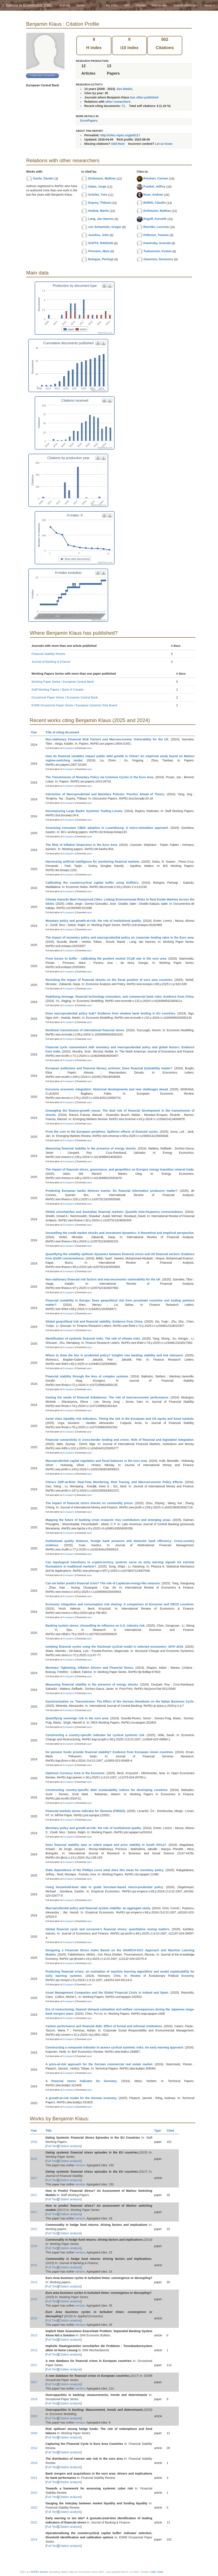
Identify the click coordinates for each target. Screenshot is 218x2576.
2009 (34, 2433)
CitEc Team (156, 2571)
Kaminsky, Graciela (157, 243)
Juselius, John (98, 235)
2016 (34, 2142)
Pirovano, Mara (98, 251)
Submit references (186, 5)
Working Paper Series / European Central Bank (63, 681)
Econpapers (68, 748)
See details (124, 89)
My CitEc (112, 5)
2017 (34, 2178)
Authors (65, 5)
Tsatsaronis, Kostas (157, 251)
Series (80, 5)
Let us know (163, 143)
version (80, 2165)
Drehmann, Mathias (102, 178)
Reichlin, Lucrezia (156, 227)
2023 (34, 2507)
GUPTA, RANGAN (100, 243)
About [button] (209, 5)
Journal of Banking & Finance (51, 661)
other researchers (118, 101)
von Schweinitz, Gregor (104, 227)
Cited (172, 2130)
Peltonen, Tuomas (156, 235)
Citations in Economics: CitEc (28, 5)
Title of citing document (64, 732)
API (127, 5)
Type (159, 2130)
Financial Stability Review (48, 654)
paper (89, 748)
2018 (34, 2463)
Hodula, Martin (98, 210)
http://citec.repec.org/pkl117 (120, 135)
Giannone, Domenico (158, 259)
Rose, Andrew (153, 194)
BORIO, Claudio (154, 202)
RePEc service (39, 2571)
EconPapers (89, 120)
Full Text (51, 2146)
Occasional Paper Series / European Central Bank (65, 697)
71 (123, 106)
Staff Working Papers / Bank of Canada (57, 689)
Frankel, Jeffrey (154, 186)
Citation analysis (70, 2146)
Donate (140, 5)
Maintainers (159, 5)
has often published (144, 97)
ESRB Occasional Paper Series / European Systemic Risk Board (74, 705)
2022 (34, 2492)
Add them (118, 143)
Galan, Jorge (97, 186)
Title (50, 2130)
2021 (34, 2477)
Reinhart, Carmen (155, 178)
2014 (34, 2246)
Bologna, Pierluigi (100, 259)
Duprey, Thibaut (99, 202)
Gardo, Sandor (43, 178)
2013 (34, 2335)
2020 (34, 2416)
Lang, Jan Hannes (101, 218)
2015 (34, 2159)
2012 (34, 2229)
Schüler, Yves (97, 194)
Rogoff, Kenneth (155, 218)
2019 (34, 2399)
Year (36, 732)
